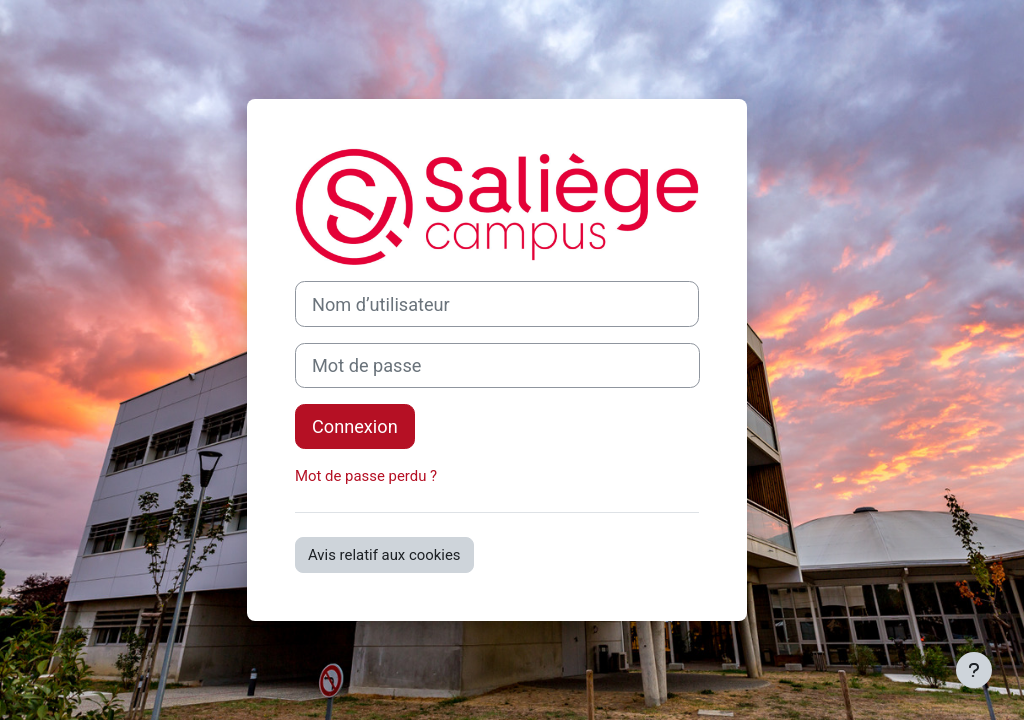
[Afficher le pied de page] (974, 670)
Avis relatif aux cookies (384, 555)
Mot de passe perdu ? (366, 476)
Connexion (355, 426)
